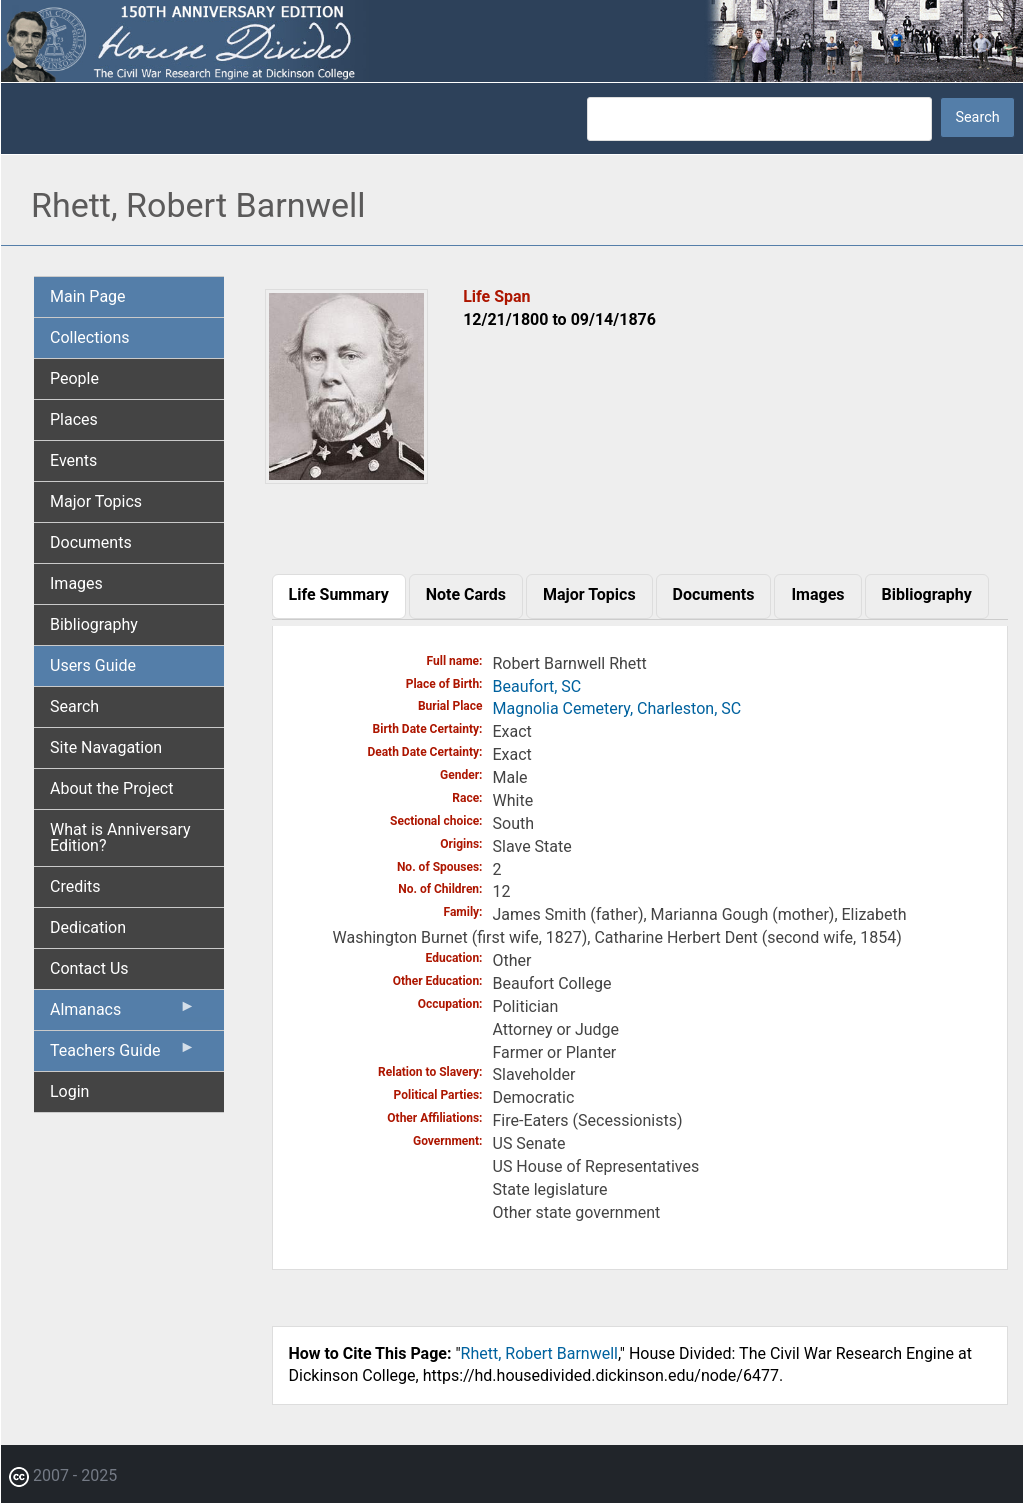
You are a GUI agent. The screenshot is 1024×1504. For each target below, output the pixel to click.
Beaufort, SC (537, 686)
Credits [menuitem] (75, 886)
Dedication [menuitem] (88, 927)
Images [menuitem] (76, 583)
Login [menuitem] (69, 1091)
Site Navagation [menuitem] (106, 747)
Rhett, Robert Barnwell (539, 1353)
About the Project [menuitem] (111, 788)
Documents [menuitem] (91, 542)
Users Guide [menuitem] (93, 665)
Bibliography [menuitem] (94, 624)
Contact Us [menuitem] (89, 968)
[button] (347, 476)
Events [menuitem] (73, 460)
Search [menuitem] (74, 706)
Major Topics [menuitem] (96, 501)
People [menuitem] (74, 378)
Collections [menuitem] (90, 337)
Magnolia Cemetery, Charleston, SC (617, 708)
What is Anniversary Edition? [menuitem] (120, 837)
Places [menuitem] (74, 419)
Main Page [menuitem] (88, 296)
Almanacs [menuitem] (123, 1014)
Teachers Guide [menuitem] (123, 1055)
